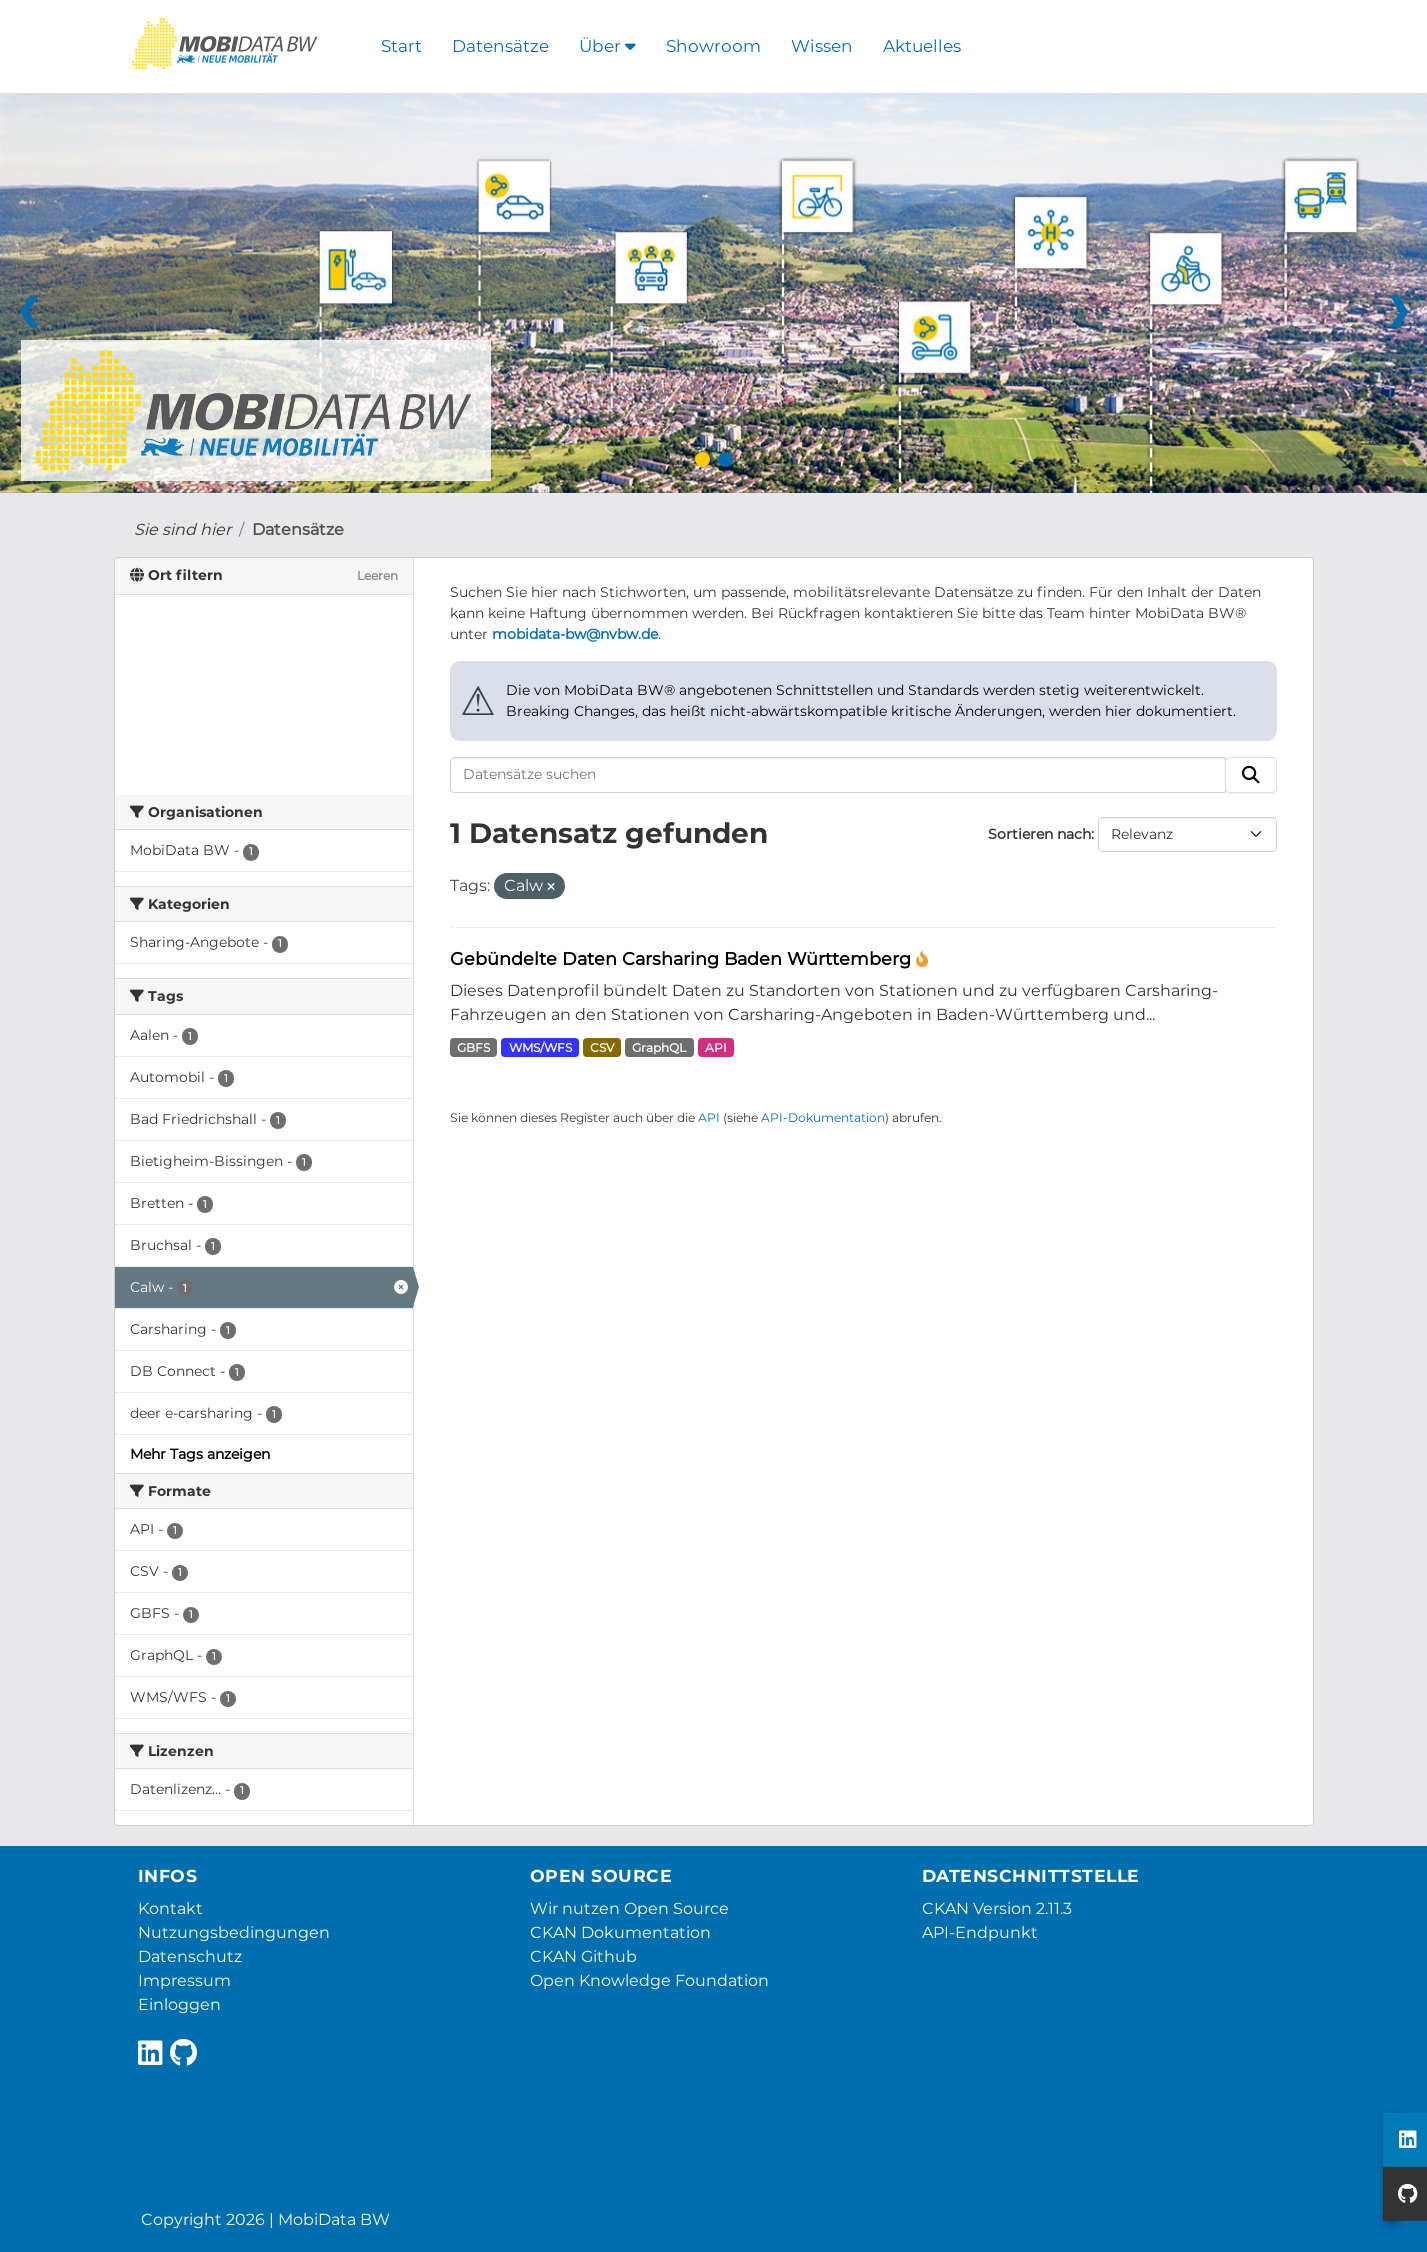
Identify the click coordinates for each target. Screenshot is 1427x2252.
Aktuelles (922, 46)
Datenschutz (190, 1956)
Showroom (713, 46)
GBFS (473, 1047)
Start (401, 46)
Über (607, 46)
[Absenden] (1251, 775)
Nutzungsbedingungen (234, 1932)
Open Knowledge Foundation (649, 1980)
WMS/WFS (540, 1047)
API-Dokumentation (823, 1117)
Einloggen (179, 2004)
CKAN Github (583, 1956)
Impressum (184, 1980)
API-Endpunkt (980, 1932)
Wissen (822, 46)
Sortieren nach (1039, 834)
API (716, 1047)
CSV (602, 1047)
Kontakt (170, 1908)
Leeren (377, 575)
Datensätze (500, 46)
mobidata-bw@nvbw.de (575, 634)
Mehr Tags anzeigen (200, 1454)
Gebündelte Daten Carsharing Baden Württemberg (683, 958)
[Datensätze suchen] (838, 775)
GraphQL (659, 1047)
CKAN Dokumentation (620, 1932)
